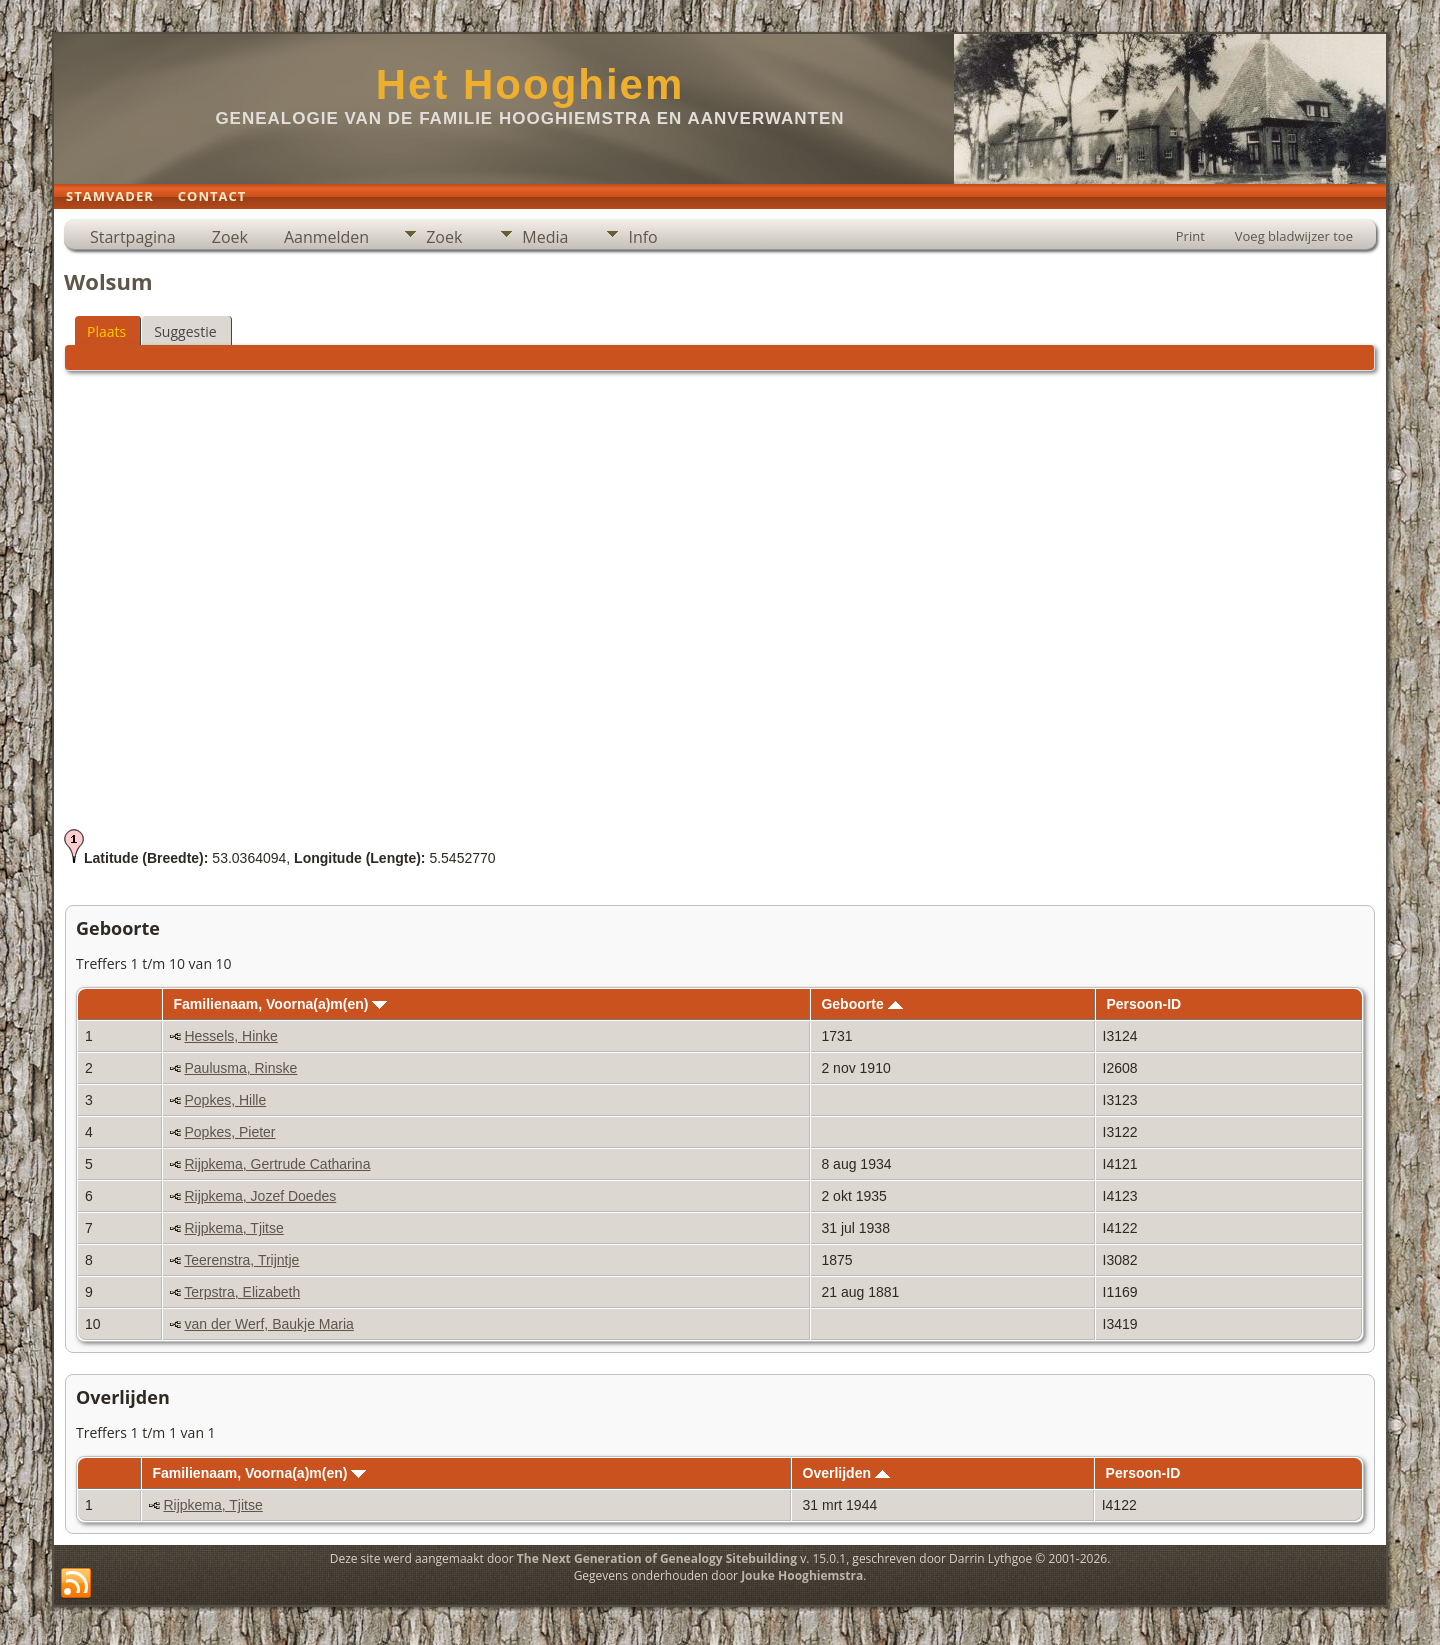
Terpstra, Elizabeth (242, 1292)
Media (545, 237)
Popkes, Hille (225, 1100)
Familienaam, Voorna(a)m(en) (280, 1004)
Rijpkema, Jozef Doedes (260, 1196)
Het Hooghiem (530, 84)
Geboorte (861, 1004)
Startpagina (133, 237)
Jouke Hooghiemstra (802, 1575)
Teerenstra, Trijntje (241, 1260)
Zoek (230, 237)
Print (1190, 236)
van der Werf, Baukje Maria (268, 1324)
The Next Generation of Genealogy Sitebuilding (657, 1558)
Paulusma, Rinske (240, 1068)
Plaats (106, 331)
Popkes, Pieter (229, 1132)
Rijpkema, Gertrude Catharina (277, 1164)
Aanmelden (326, 237)
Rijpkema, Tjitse (233, 1228)
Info (642, 237)
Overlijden (846, 1473)
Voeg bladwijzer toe (1294, 236)
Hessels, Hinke (230, 1036)
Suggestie (185, 331)
